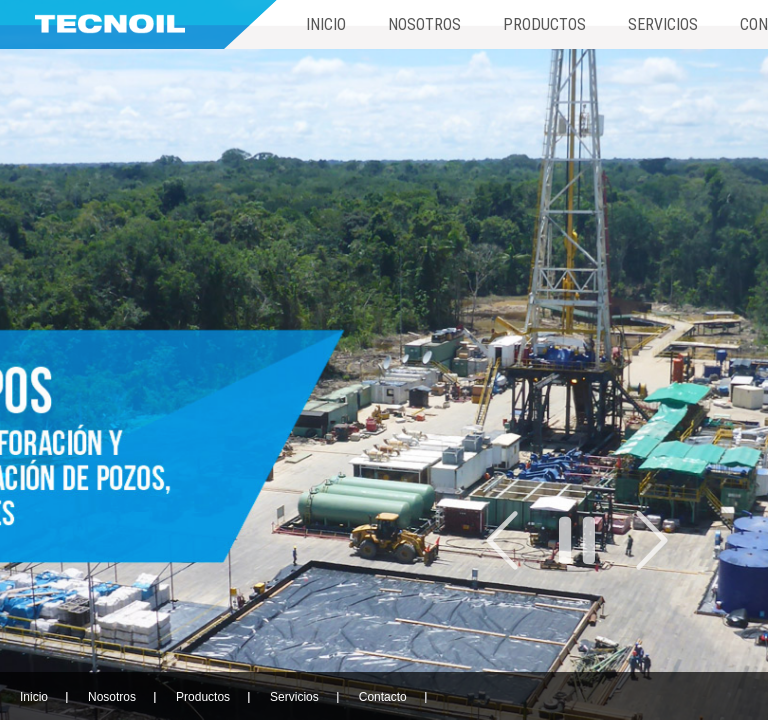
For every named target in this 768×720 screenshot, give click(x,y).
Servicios (663, 24)
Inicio (326, 24)
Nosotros (424, 24)
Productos (544, 24)
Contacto (383, 697)
